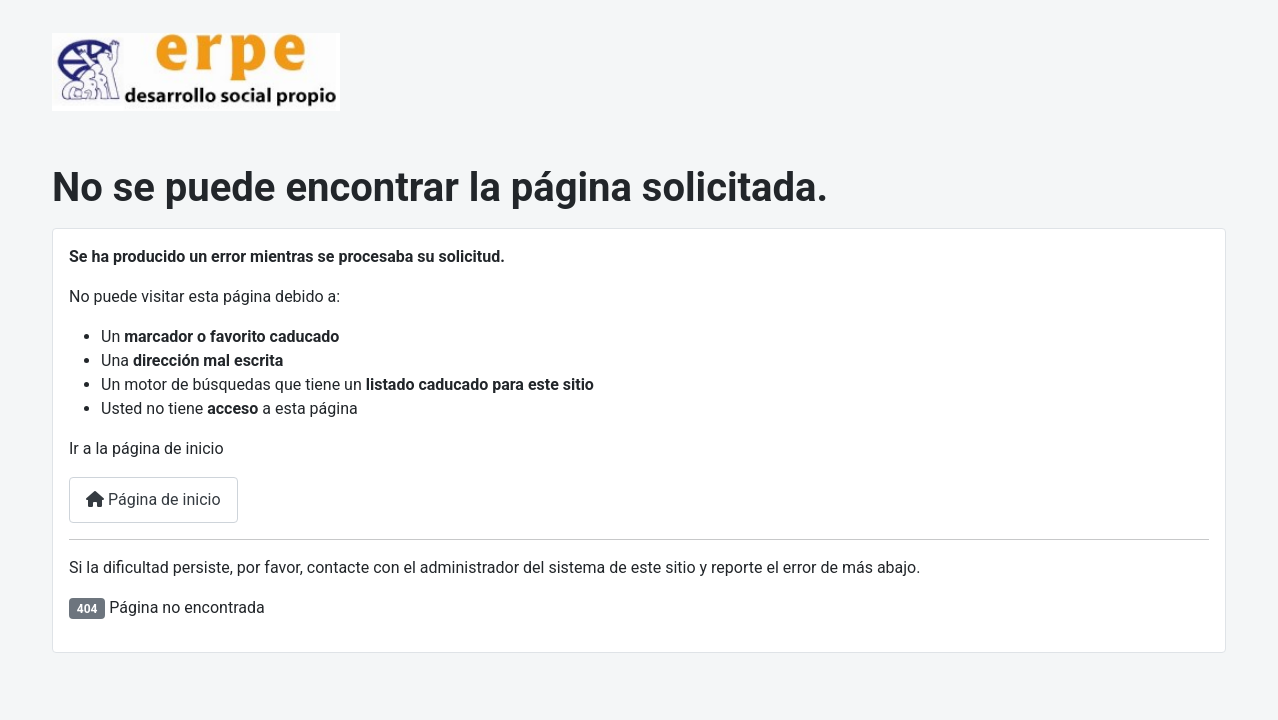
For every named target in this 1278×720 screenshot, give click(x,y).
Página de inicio (153, 499)
